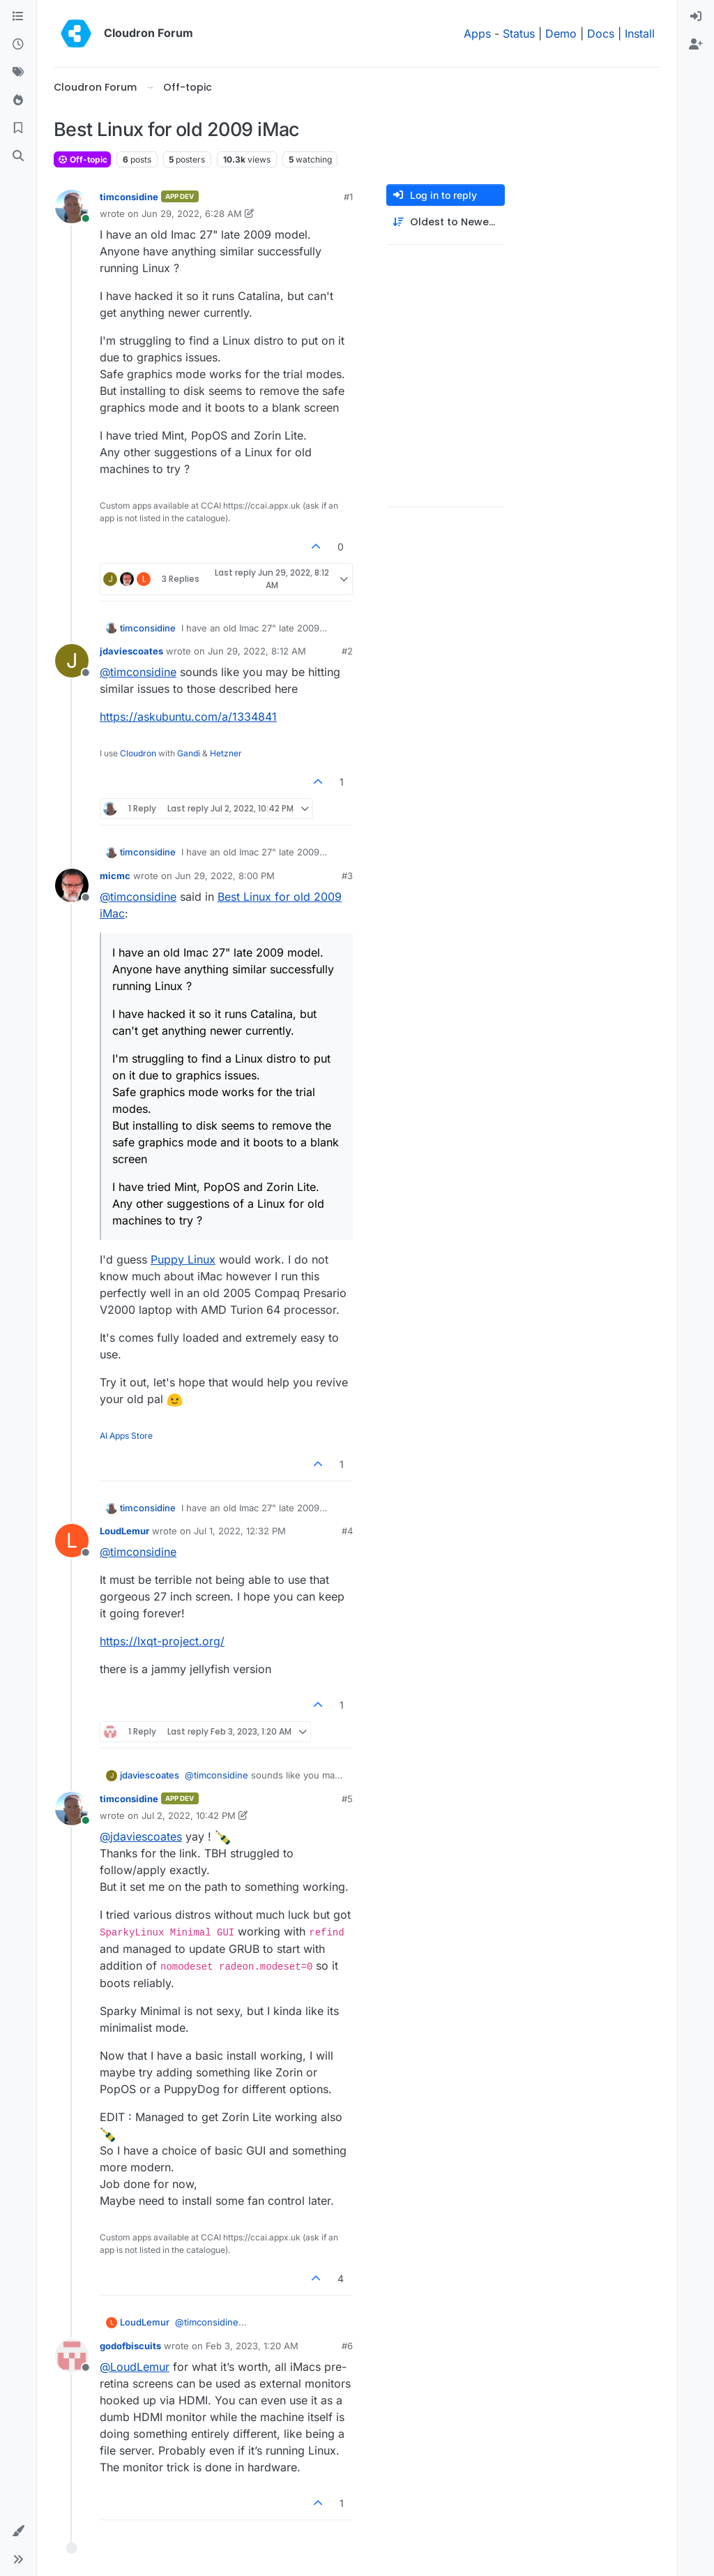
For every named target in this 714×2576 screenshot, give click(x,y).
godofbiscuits (130, 2345)
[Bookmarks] (18, 128)
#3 (347, 875)
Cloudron (138, 753)
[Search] (18, 156)
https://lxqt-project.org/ (162, 1641)
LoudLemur (124, 1530)
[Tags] (18, 72)
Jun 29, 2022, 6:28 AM (192, 213)
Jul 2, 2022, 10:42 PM (189, 1815)
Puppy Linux (183, 1259)
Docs (600, 33)
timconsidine (129, 196)
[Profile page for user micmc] (72, 885)
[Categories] (18, 17)
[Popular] (18, 100)
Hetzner (226, 753)
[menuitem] (695, 17)
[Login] (695, 17)
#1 (348, 196)
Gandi (188, 753)
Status (519, 33)
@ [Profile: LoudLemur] (134, 2367)
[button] (18, 2531)
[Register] (695, 44)
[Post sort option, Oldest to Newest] (445, 222)
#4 (347, 1530)
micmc (115, 875)
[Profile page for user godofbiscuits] (72, 2355)
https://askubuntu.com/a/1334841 (188, 717)
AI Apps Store (126, 1435)
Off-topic (82, 159)
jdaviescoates (131, 651)
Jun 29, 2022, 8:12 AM (257, 651)
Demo (561, 33)
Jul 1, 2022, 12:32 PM (240, 1530)
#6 (347, 2345)
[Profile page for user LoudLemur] (72, 1540)
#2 (347, 651)
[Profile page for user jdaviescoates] (72, 660)
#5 (347, 1798)
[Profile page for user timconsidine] (72, 206)
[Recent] (18, 44)
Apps (477, 33)
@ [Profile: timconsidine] (138, 672)
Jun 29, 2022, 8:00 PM (225, 875)
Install (640, 33)
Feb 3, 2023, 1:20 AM (252, 2345)
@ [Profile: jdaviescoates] (141, 1836)
